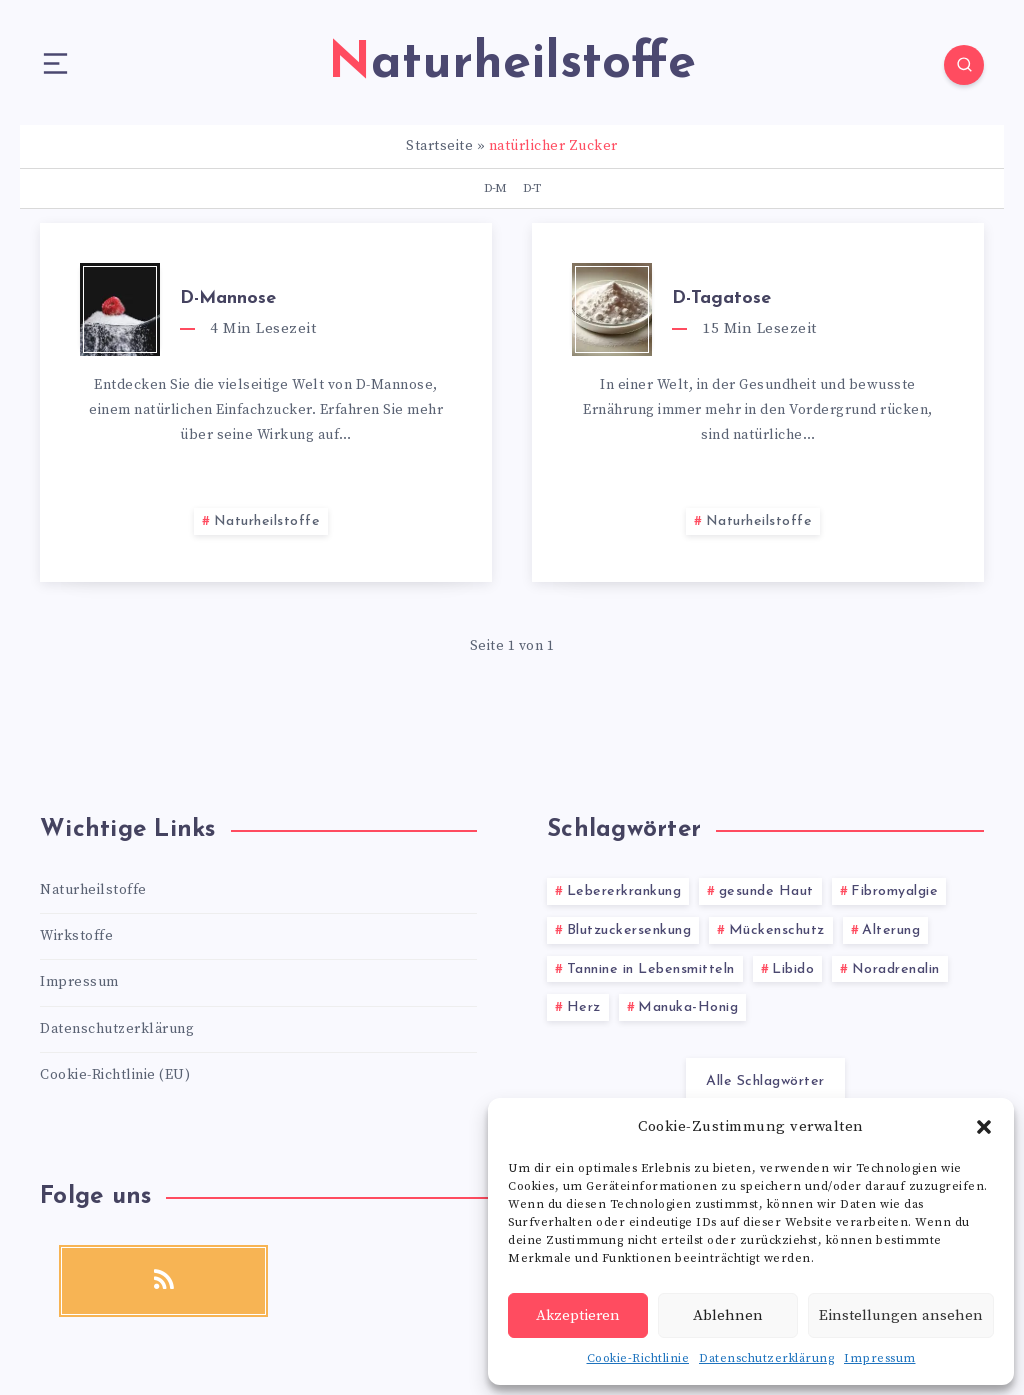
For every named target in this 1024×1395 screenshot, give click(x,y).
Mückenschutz (777, 930)
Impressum (880, 1358)
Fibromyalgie (894, 891)
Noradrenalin (896, 969)
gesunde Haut (766, 891)
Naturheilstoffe (267, 521)
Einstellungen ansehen (901, 1315)
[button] (984, 1127)
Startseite (439, 146)
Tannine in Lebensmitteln (651, 969)
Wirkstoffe (76, 936)
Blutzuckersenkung (629, 930)
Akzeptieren (578, 1315)
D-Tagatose (721, 298)
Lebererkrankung (624, 891)
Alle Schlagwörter (765, 1081)
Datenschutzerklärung (766, 1358)
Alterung (891, 930)
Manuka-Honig (688, 1007)
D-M (495, 188)
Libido (793, 969)
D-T (531, 188)
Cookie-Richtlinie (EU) (115, 1075)
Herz (584, 1007)
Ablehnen (728, 1315)
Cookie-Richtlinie (638, 1358)
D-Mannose (228, 298)
